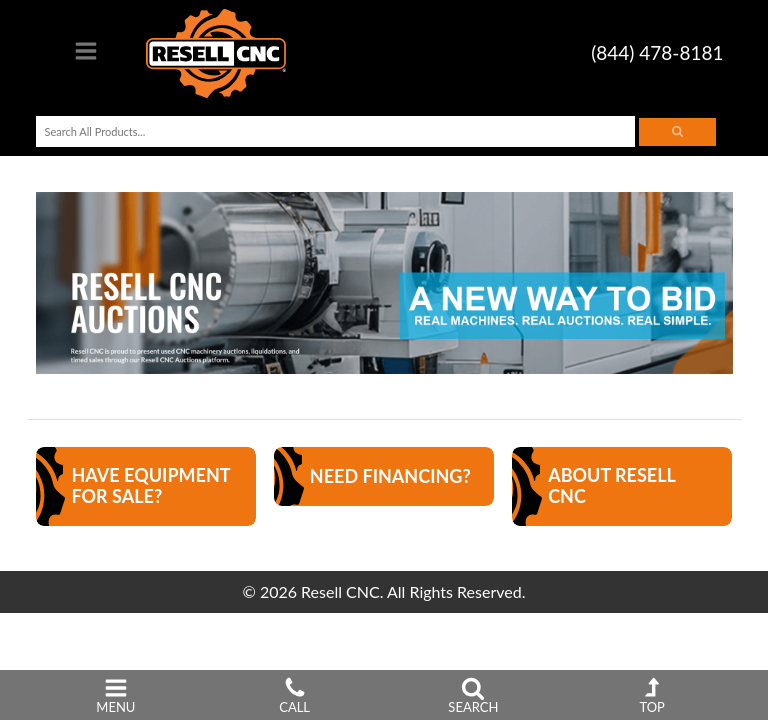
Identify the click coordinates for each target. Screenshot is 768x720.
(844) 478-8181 (657, 52)
